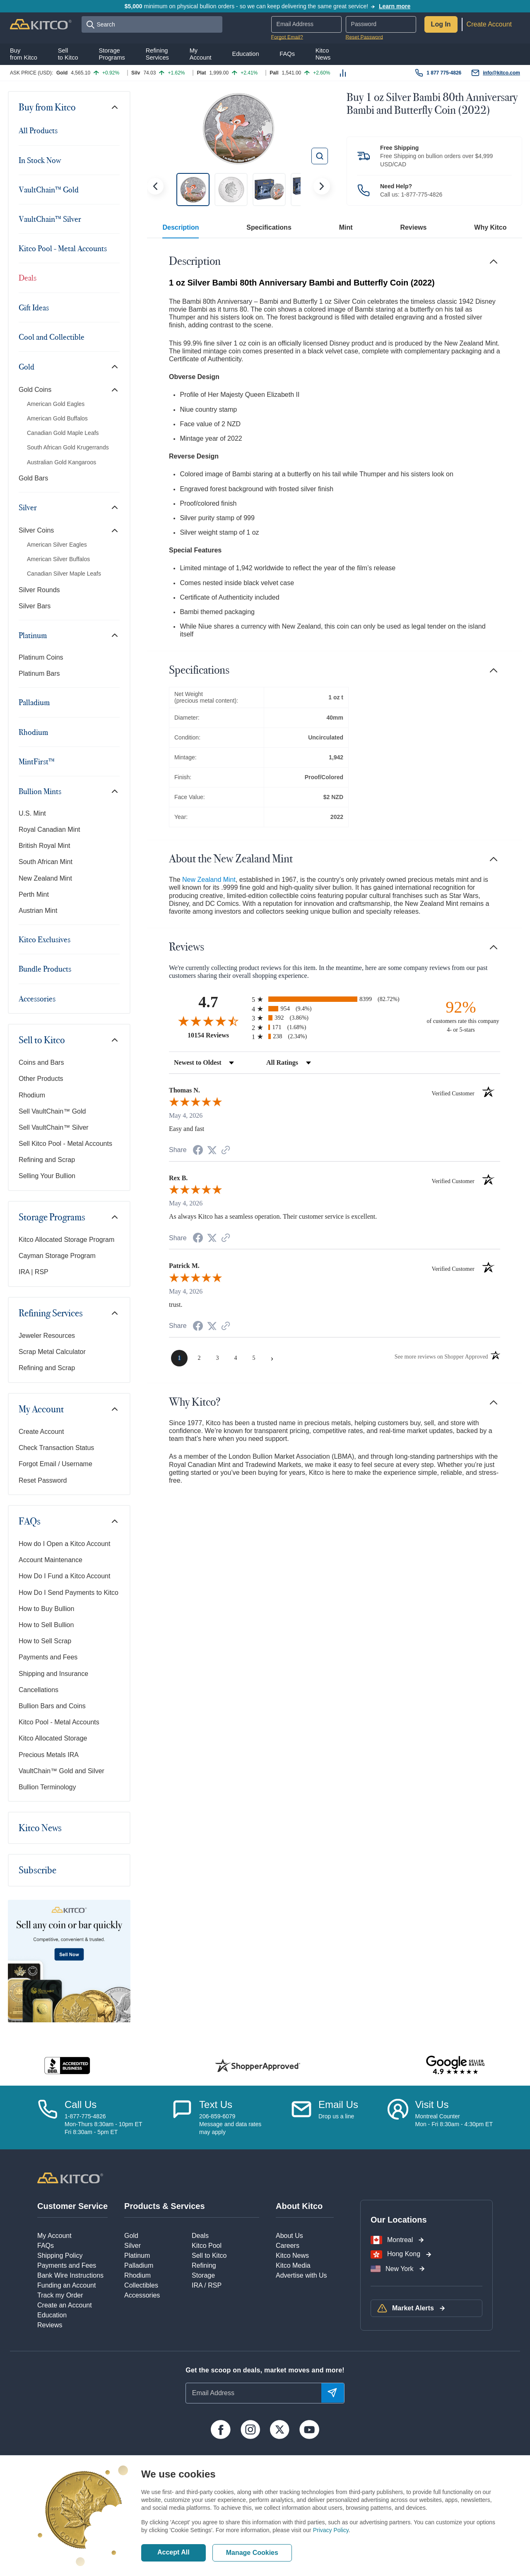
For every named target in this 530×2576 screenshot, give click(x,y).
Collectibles (141, 2285)
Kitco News (40, 1827)
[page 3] (217, 1358)
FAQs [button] (287, 53)
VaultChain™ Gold (49, 189)
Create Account (489, 24)
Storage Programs (52, 1217)
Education (52, 2315)
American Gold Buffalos (57, 418)
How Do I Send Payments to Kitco (68, 1592)
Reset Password (364, 37)
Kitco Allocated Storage (53, 1738)
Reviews (413, 227)
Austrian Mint (38, 910)
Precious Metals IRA (49, 1754)
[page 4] (235, 1358)
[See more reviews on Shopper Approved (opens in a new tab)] (225, 1150)
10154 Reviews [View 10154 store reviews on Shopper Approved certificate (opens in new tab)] (218, 1035)
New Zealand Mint (45, 878)
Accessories (37, 999)
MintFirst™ (37, 761)
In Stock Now (40, 160)
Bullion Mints (40, 791)
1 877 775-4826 (443, 73)
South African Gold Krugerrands (68, 447)
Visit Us (431, 2104)
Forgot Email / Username (55, 1463)
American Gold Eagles (55, 404)
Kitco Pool (207, 2245)
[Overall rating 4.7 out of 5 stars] (208, 1021)
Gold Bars (33, 478)
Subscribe (37, 1870)
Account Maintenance (50, 1559)
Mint (346, 227)
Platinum (33, 635)
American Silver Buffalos (58, 559)
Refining (204, 2265)
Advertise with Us (301, 2275)
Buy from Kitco (47, 107)
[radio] (334, 999)
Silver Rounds (39, 589)
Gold (26, 366)
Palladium (34, 702)
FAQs (30, 1521)
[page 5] (253, 1358)
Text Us (215, 2104)
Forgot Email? (287, 37)
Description (180, 227)
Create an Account (64, 2305)
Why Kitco (490, 227)
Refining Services (51, 1313)
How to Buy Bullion (46, 1608)
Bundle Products (45, 969)
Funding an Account (66, 2285)
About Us (289, 2235)
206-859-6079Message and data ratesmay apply (230, 2124)
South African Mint (45, 861)
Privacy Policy (331, 2530)
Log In (441, 24)
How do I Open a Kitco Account (64, 1543)
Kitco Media (293, 2265)
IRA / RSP (207, 2285)
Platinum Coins (41, 657)
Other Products (41, 1078)
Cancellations (38, 1689)
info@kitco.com (501, 73)
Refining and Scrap (47, 1159)
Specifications (268, 227)
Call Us (80, 2104)
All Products (38, 130)
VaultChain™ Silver (50, 219)
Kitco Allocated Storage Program (66, 1239)
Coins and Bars (41, 1062)
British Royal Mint (44, 845)
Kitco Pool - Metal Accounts (63, 248)
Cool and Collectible (51, 337)
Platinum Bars (39, 673)
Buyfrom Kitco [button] (23, 54)
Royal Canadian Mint (49, 829)
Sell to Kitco (42, 1040)
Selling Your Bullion (47, 1175)
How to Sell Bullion (46, 1624)
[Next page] (272, 1358)
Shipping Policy (59, 2255)
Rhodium (33, 732)
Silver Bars (35, 606)
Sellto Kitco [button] (68, 54)
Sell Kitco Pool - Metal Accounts (65, 1143)
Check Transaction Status (56, 1447)
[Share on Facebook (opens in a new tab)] (198, 1151)
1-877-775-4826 (422, 194)
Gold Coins (35, 389)
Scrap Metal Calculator (52, 1351)
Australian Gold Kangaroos (61, 462)
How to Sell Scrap (45, 1641)
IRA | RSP (33, 1271)
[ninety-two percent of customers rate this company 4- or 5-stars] (461, 1015)
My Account (41, 1409)
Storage (203, 2275)
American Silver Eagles (57, 544)
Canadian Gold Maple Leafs (63, 433)
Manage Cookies (252, 2552)
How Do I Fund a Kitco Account (64, 1576)
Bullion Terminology (47, 1787)
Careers (287, 2245)
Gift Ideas (34, 307)
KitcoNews (323, 54)
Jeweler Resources (47, 1335)
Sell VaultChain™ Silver (54, 1127)
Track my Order (60, 2295)
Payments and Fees (48, 1657)
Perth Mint (34, 894)
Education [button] (245, 53)
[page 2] (199, 1358)
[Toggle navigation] (115, 107)
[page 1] (179, 1358)
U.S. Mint (32, 813)
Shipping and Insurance (53, 1673)
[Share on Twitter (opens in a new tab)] (212, 1150)
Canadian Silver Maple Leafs (64, 573)
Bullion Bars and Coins (52, 1705)
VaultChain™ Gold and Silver (61, 1770)
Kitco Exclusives (44, 939)
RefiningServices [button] (157, 54)
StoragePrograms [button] (112, 54)
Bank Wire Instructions (70, 2275)
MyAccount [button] (201, 54)
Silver (28, 507)
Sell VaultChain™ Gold (52, 1111)
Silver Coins (36, 530)
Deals (27, 278)
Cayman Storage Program (57, 1255)
